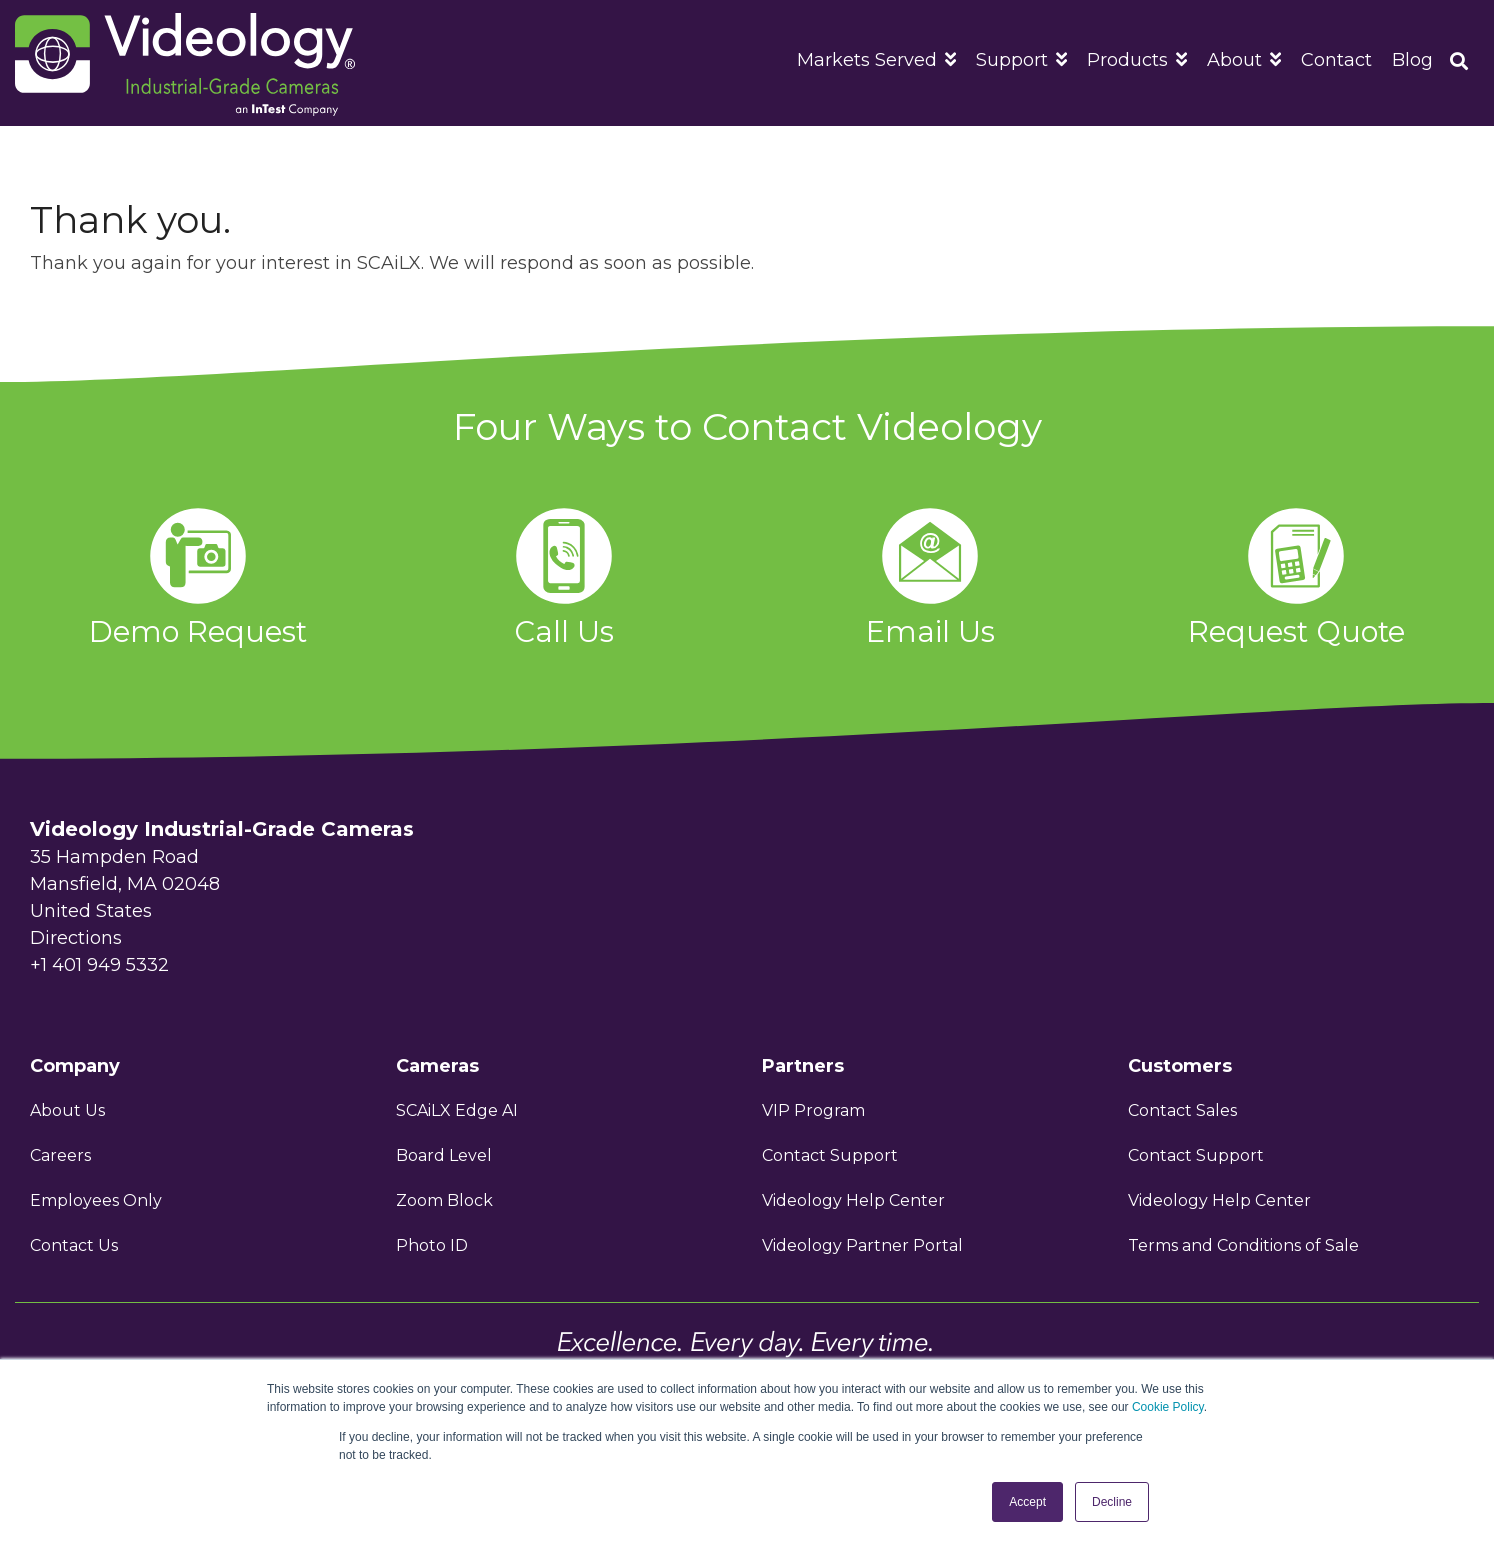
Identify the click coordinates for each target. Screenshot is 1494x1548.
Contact (1336, 60)
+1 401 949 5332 (99, 965)
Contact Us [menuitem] (74, 1245)
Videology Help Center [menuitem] (853, 1200)
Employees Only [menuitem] (96, 1200)
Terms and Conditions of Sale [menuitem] (1243, 1245)
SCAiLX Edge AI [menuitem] (457, 1110)
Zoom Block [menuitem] (444, 1200)
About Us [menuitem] (67, 1110)
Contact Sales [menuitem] (1182, 1110)
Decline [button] (1112, 1502)
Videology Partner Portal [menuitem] (862, 1245)
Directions (76, 938)
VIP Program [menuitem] (815, 1110)
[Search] (1459, 63)
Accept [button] (1027, 1502)
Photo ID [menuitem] (432, 1245)
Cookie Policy (1168, 1407)
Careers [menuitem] (60, 1155)
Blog (1412, 60)
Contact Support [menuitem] (830, 1155)
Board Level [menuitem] (444, 1155)
